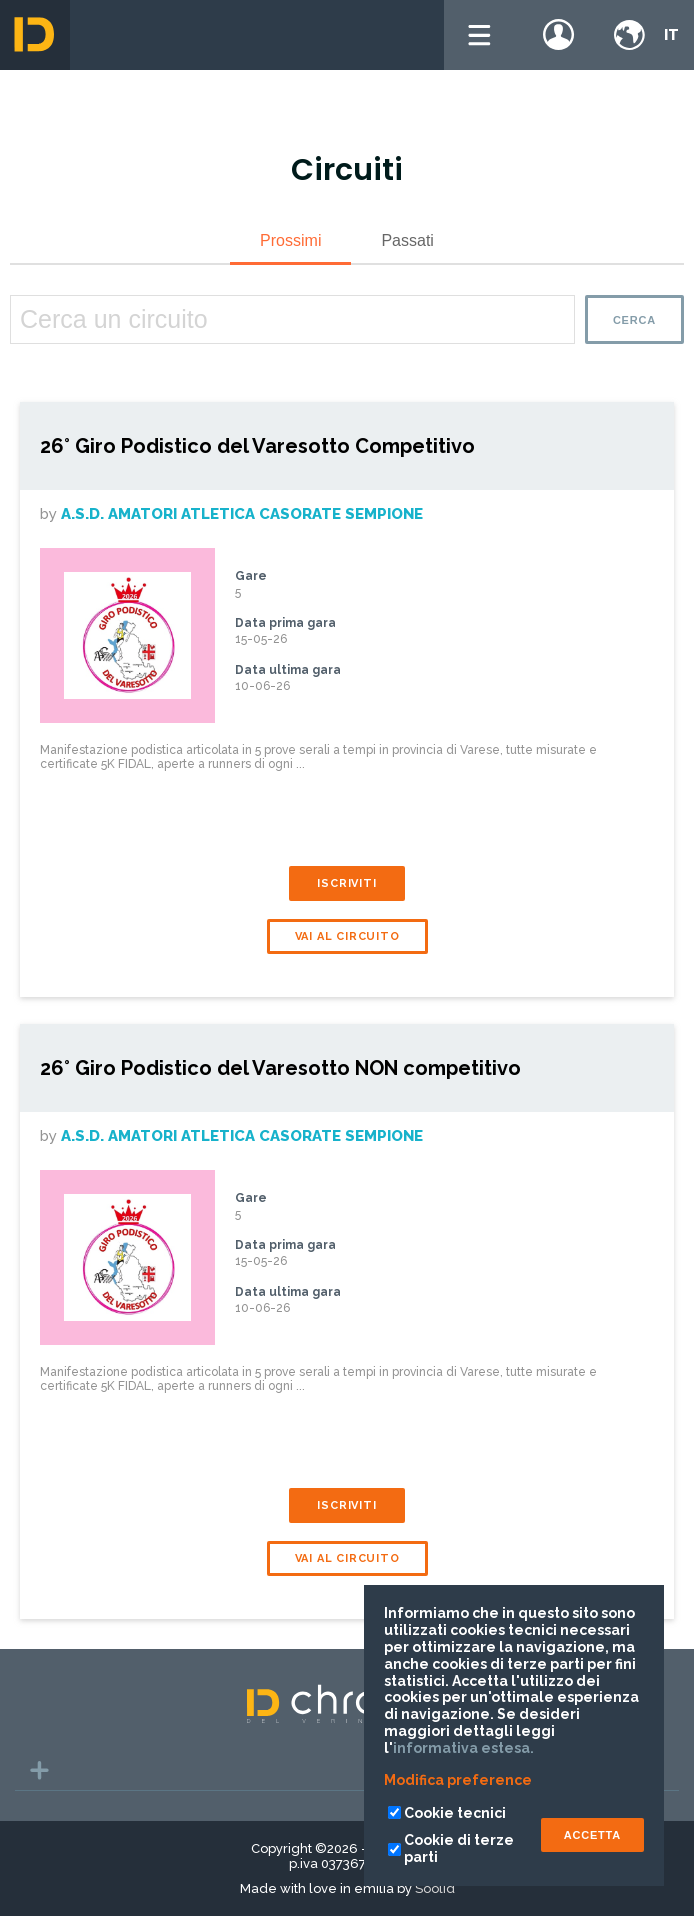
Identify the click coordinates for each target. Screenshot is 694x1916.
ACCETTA (592, 1835)
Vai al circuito (347, 936)
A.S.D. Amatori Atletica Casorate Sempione (242, 514)
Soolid (435, 1888)
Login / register (559, 35)
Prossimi (290, 240)
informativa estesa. (463, 1748)
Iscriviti (346, 883)
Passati (407, 240)
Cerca (634, 320)
